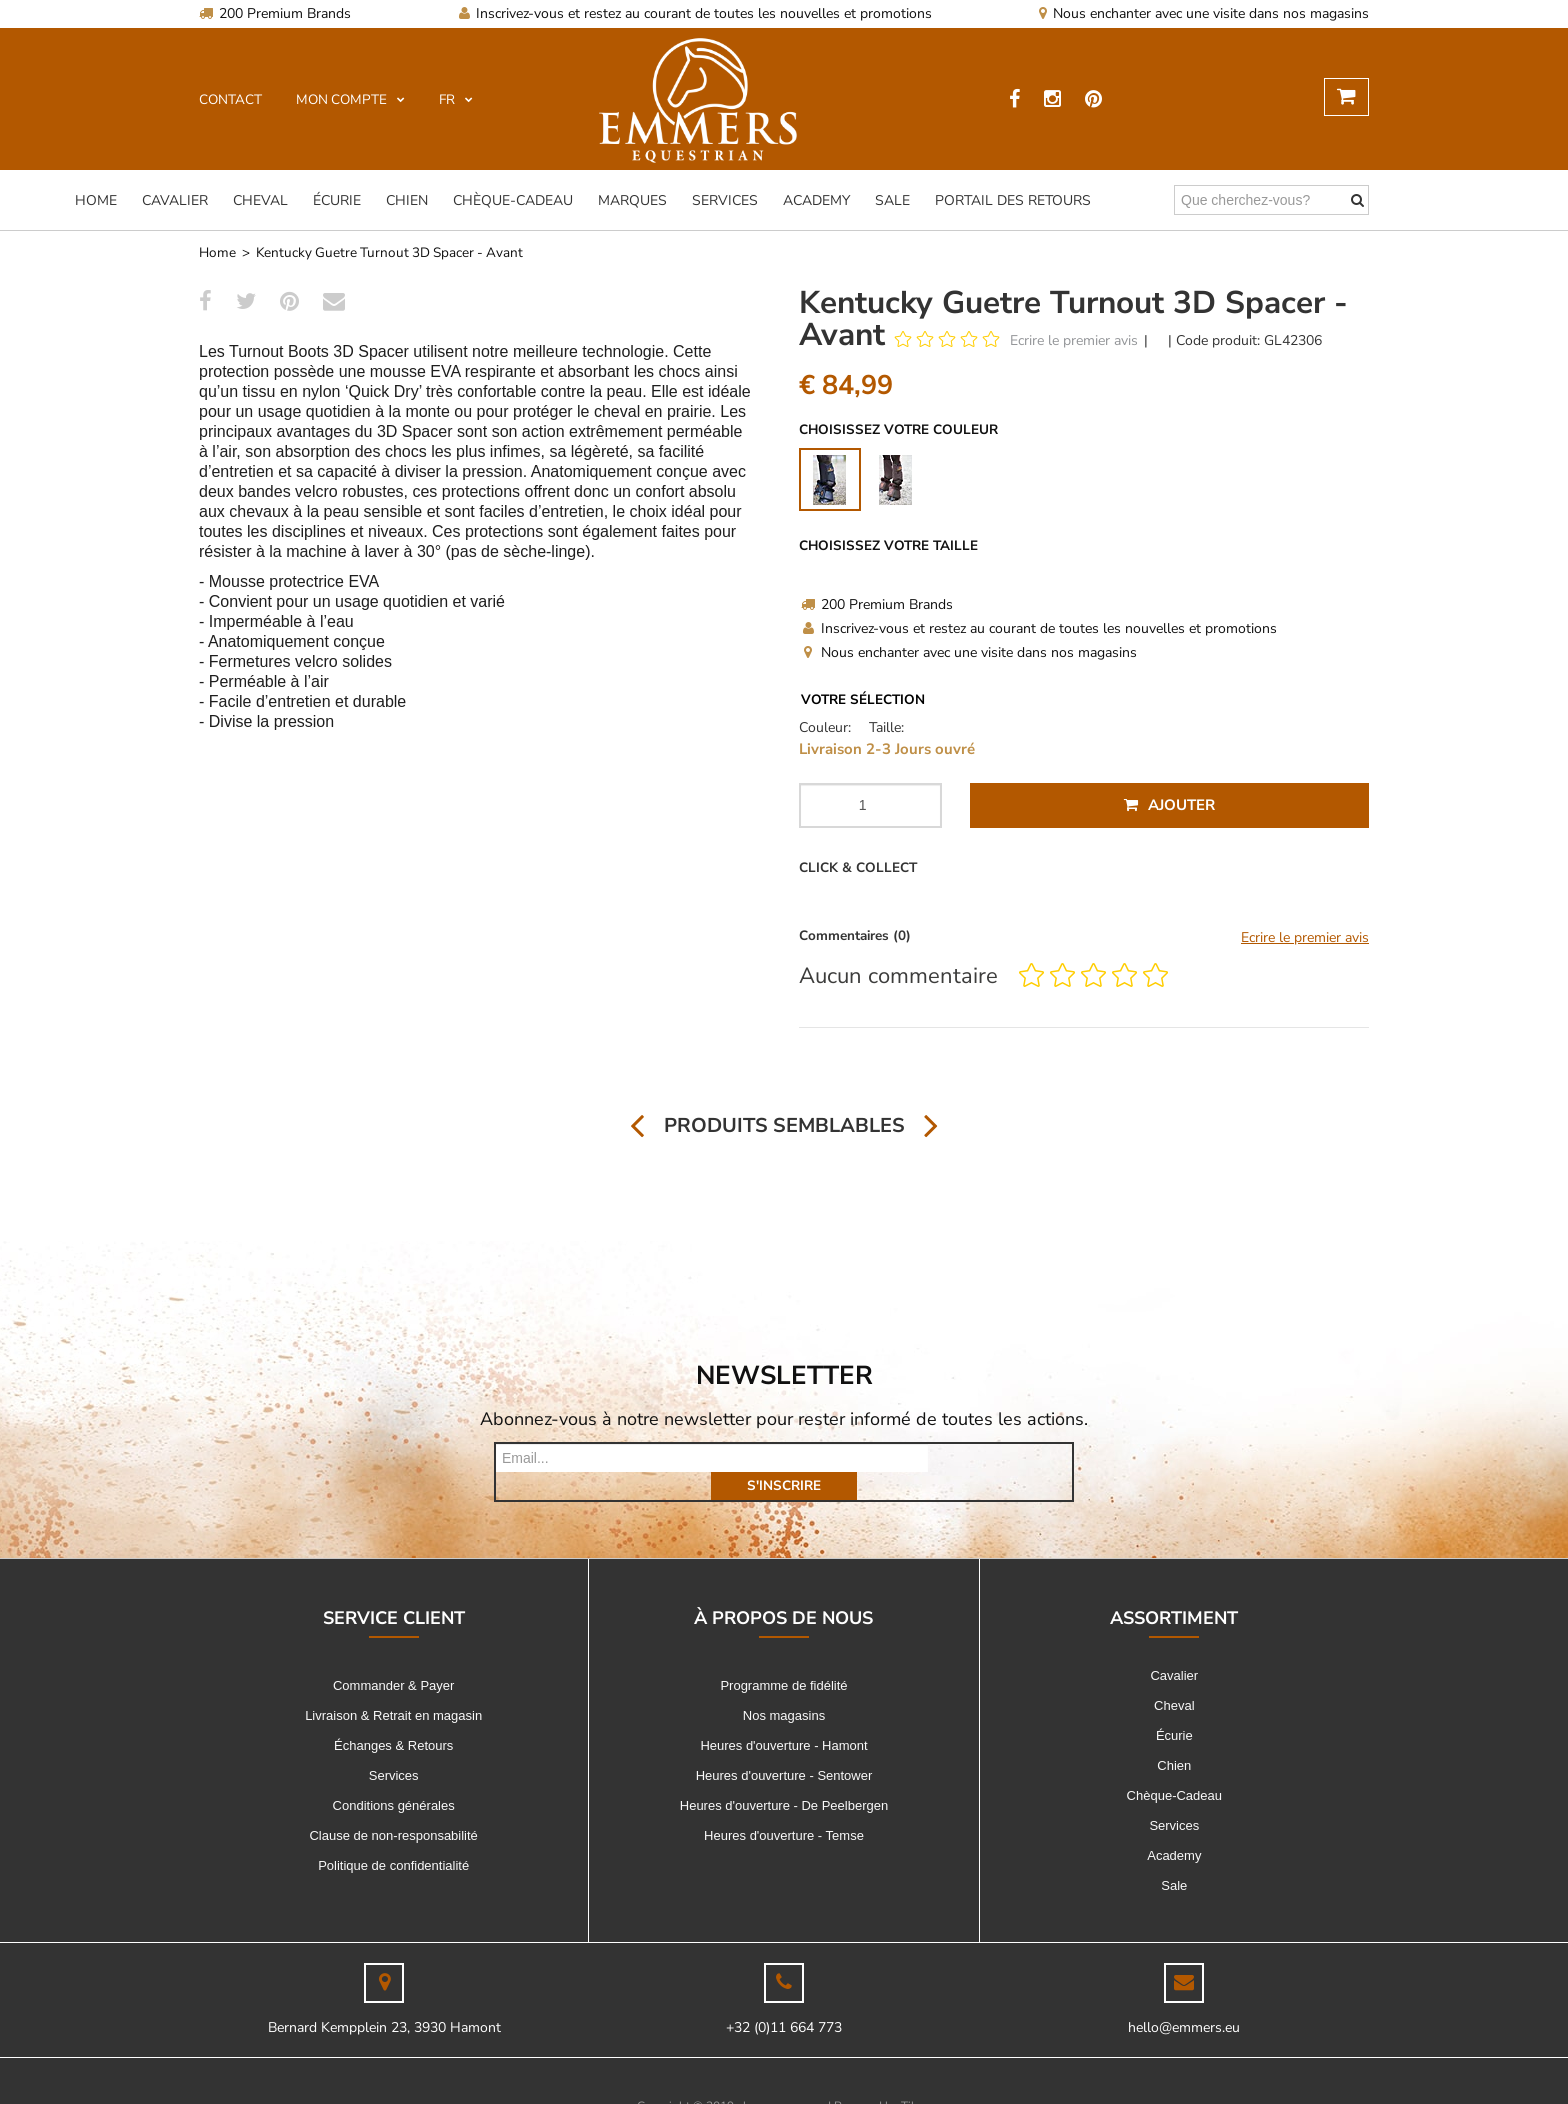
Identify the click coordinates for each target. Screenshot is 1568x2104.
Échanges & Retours (393, 1717)
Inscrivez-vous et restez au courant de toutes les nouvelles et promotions (695, 13)
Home (96, 200)
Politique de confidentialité (393, 1837)
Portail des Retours (1013, 200)
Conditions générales (394, 1777)
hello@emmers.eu (1184, 1999)
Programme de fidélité (783, 1657)
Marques (632, 200)
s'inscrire (1000, 1457)
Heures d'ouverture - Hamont (783, 1717)
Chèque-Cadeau (513, 200)
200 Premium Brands (275, 13)
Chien (407, 200)
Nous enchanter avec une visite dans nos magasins (1204, 13)
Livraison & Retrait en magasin (393, 1687)
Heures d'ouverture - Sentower (784, 1747)
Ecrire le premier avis (1074, 340)
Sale (892, 200)
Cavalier (175, 200)
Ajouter (1169, 805)
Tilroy (916, 2078)
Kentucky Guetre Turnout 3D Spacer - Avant (389, 252)
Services (725, 200)
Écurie (337, 200)
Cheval (260, 200)
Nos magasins (784, 1687)
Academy (816, 200)
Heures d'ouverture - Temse (784, 1807)
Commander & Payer (393, 1657)
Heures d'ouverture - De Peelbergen (784, 1777)
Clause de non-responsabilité (393, 1807)
